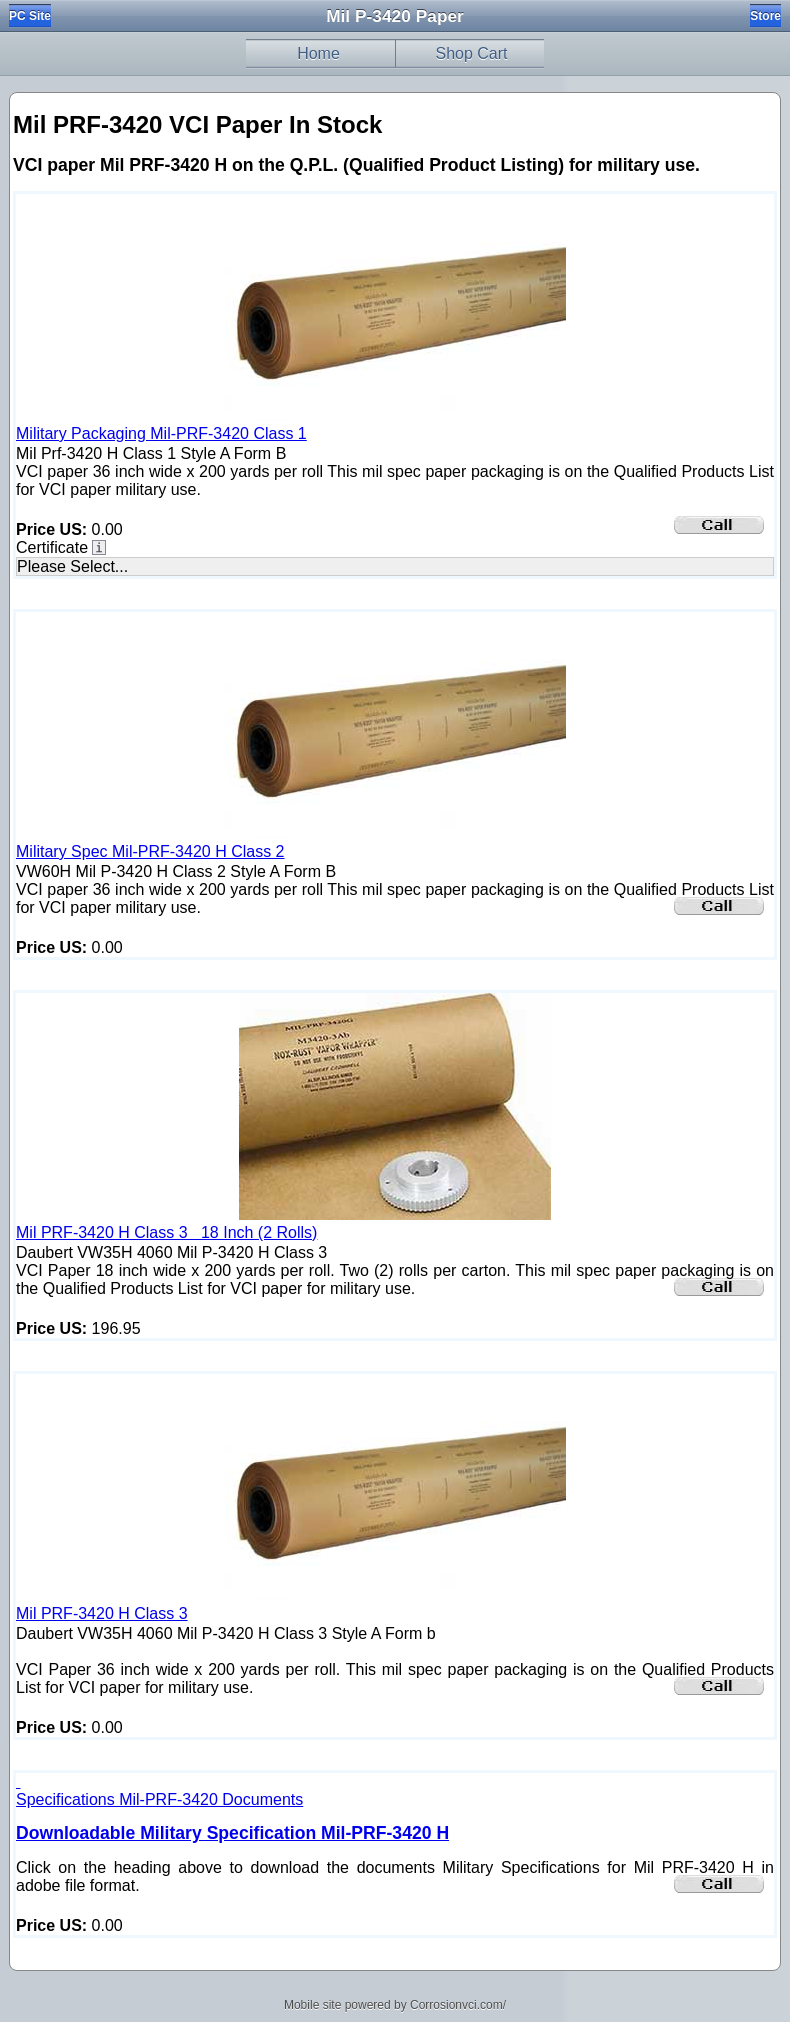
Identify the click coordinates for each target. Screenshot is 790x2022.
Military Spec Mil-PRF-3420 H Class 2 (150, 851)
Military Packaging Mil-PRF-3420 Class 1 (161, 433)
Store (765, 16)
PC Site (30, 16)
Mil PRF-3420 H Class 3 (102, 1613)
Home (318, 53)
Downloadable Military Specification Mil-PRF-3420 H (232, 1833)
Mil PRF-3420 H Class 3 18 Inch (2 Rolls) (166, 1232)
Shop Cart (471, 53)
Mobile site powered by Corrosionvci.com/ (395, 2005)
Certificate (52, 547)
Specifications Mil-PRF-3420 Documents (159, 1799)
